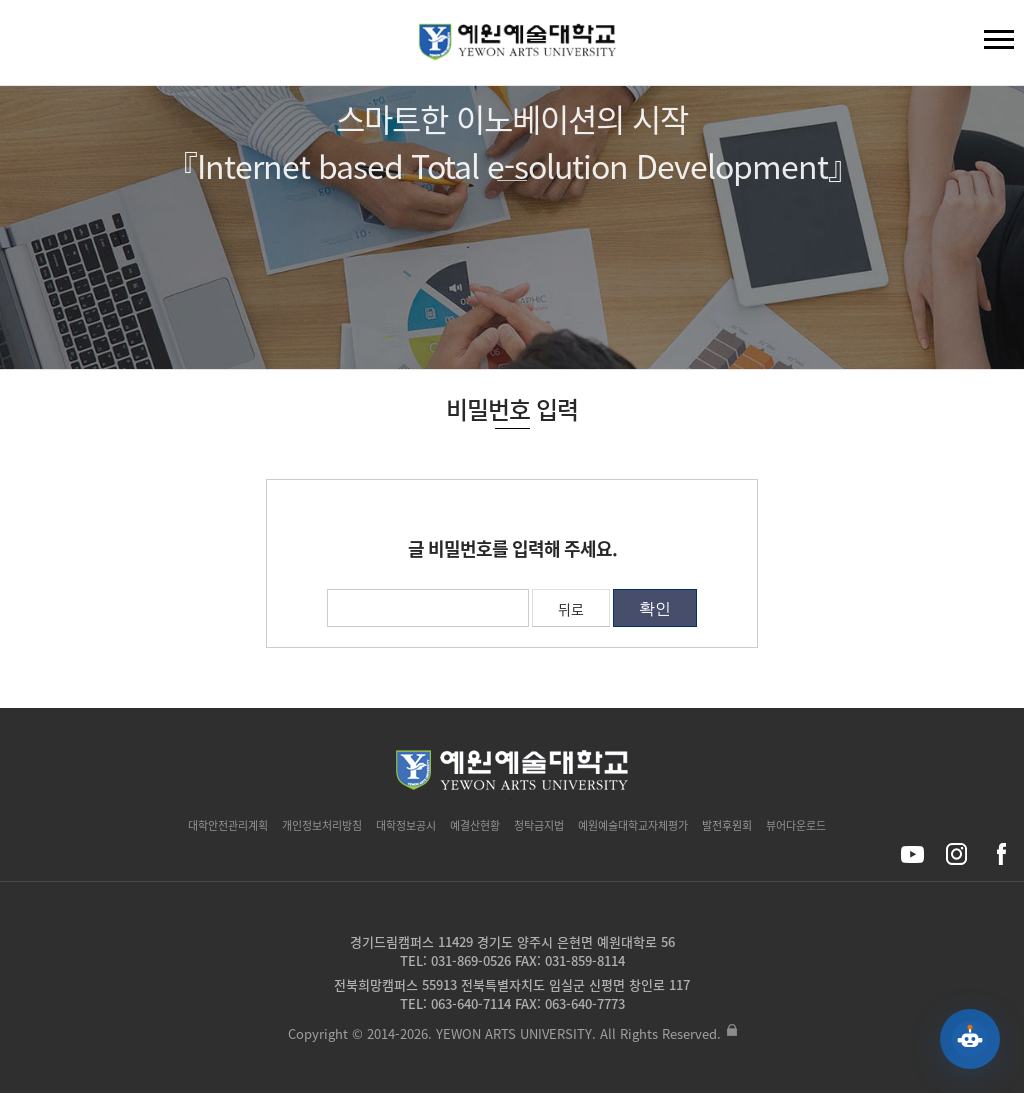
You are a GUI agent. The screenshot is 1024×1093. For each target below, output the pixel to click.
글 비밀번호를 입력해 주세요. (512, 548)
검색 (31, 47)
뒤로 (571, 609)
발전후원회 (727, 825)
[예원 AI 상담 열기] (970, 1039)
